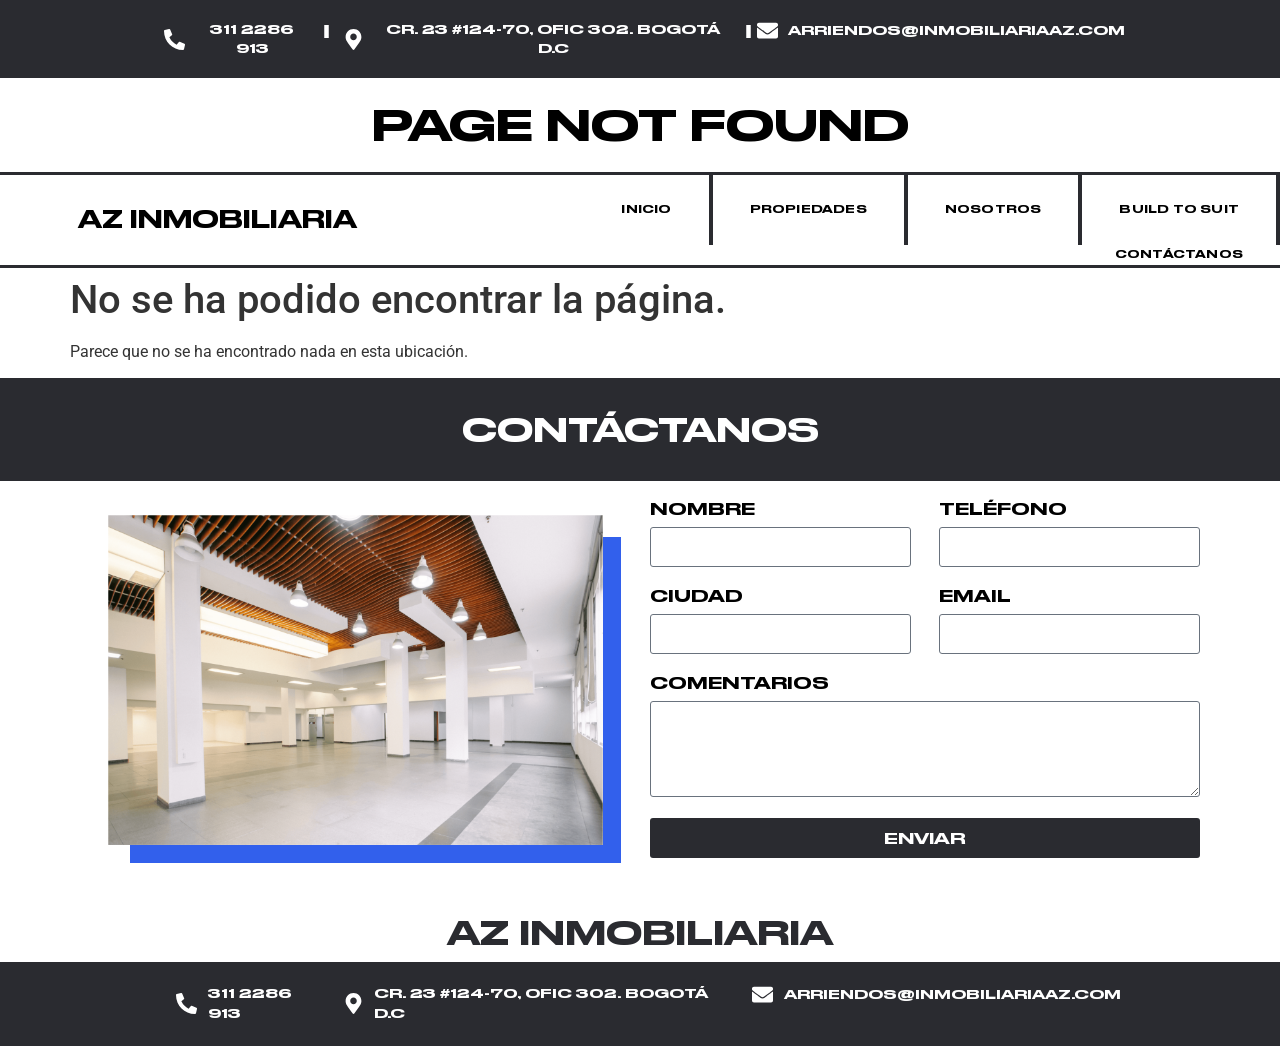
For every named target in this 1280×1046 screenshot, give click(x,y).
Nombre (702, 510)
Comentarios (739, 684)
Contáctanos (1179, 254)
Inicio (646, 209)
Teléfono (1003, 510)
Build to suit (1179, 209)
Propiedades (808, 209)
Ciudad (696, 597)
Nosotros (993, 209)
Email (975, 597)
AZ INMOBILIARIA (217, 219)
